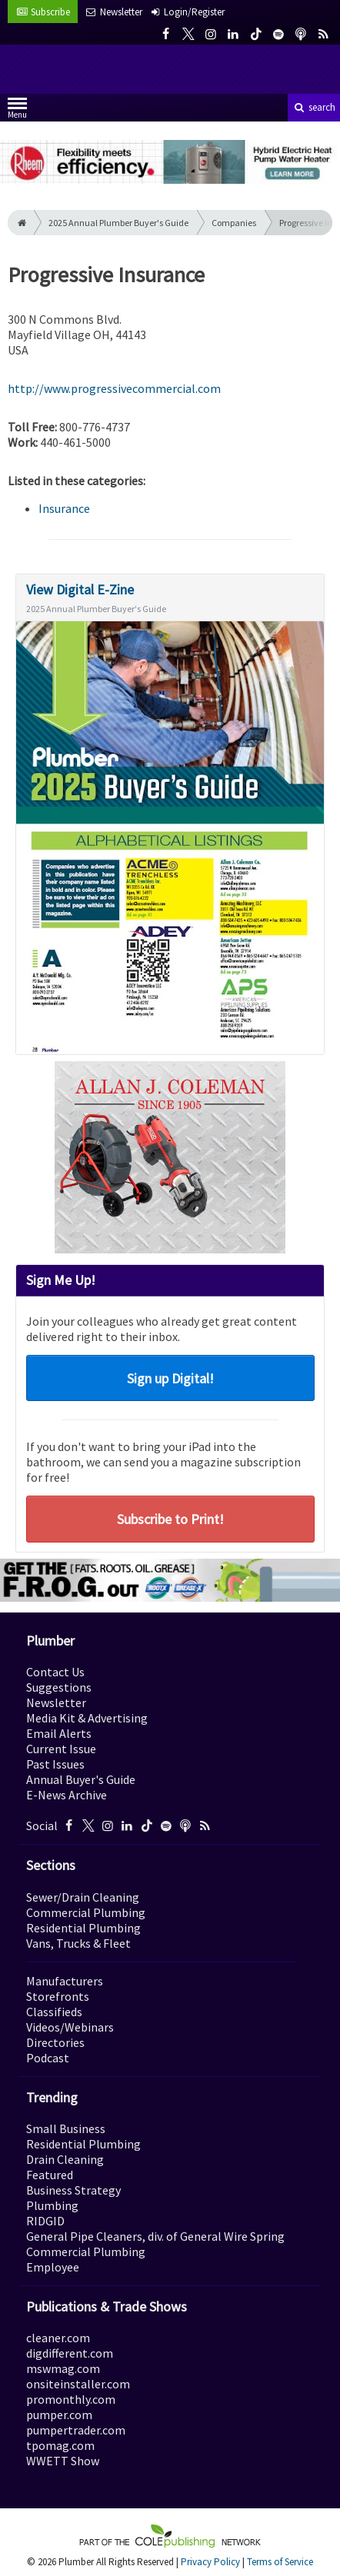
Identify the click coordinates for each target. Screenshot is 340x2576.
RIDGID (45, 2220)
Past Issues (55, 1764)
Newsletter (56, 1702)
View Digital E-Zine (80, 589)
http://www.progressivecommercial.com (114, 388)
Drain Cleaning (65, 2159)
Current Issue (61, 1748)
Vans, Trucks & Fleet (78, 1943)
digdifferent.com (69, 2353)
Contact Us (55, 1671)
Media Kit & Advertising (87, 1718)
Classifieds (54, 2011)
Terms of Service (280, 2561)
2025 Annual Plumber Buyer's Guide (118, 222)
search (313, 107)
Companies (234, 222)
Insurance (64, 508)
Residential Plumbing (83, 1927)
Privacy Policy (210, 2561)
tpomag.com (60, 2445)
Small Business (65, 2128)
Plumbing (52, 2205)
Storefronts (57, 1996)
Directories (55, 2042)
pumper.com (59, 2414)
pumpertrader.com (75, 2430)
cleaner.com (58, 2337)
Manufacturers (64, 1981)
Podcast (47, 2057)
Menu (17, 111)
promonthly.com (70, 2399)
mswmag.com (63, 2368)
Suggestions (59, 1687)
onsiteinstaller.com (78, 2383)
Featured (49, 2174)
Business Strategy (73, 2190)
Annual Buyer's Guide (80, 1779)
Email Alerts (59, 1733)
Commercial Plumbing (85, 1912)
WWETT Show (62, 2460)
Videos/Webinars (70, 2027)
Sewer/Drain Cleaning (82, 1897)
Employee (52, 2267)
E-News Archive (66, 1794)
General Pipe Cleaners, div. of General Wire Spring (155, 2236)
